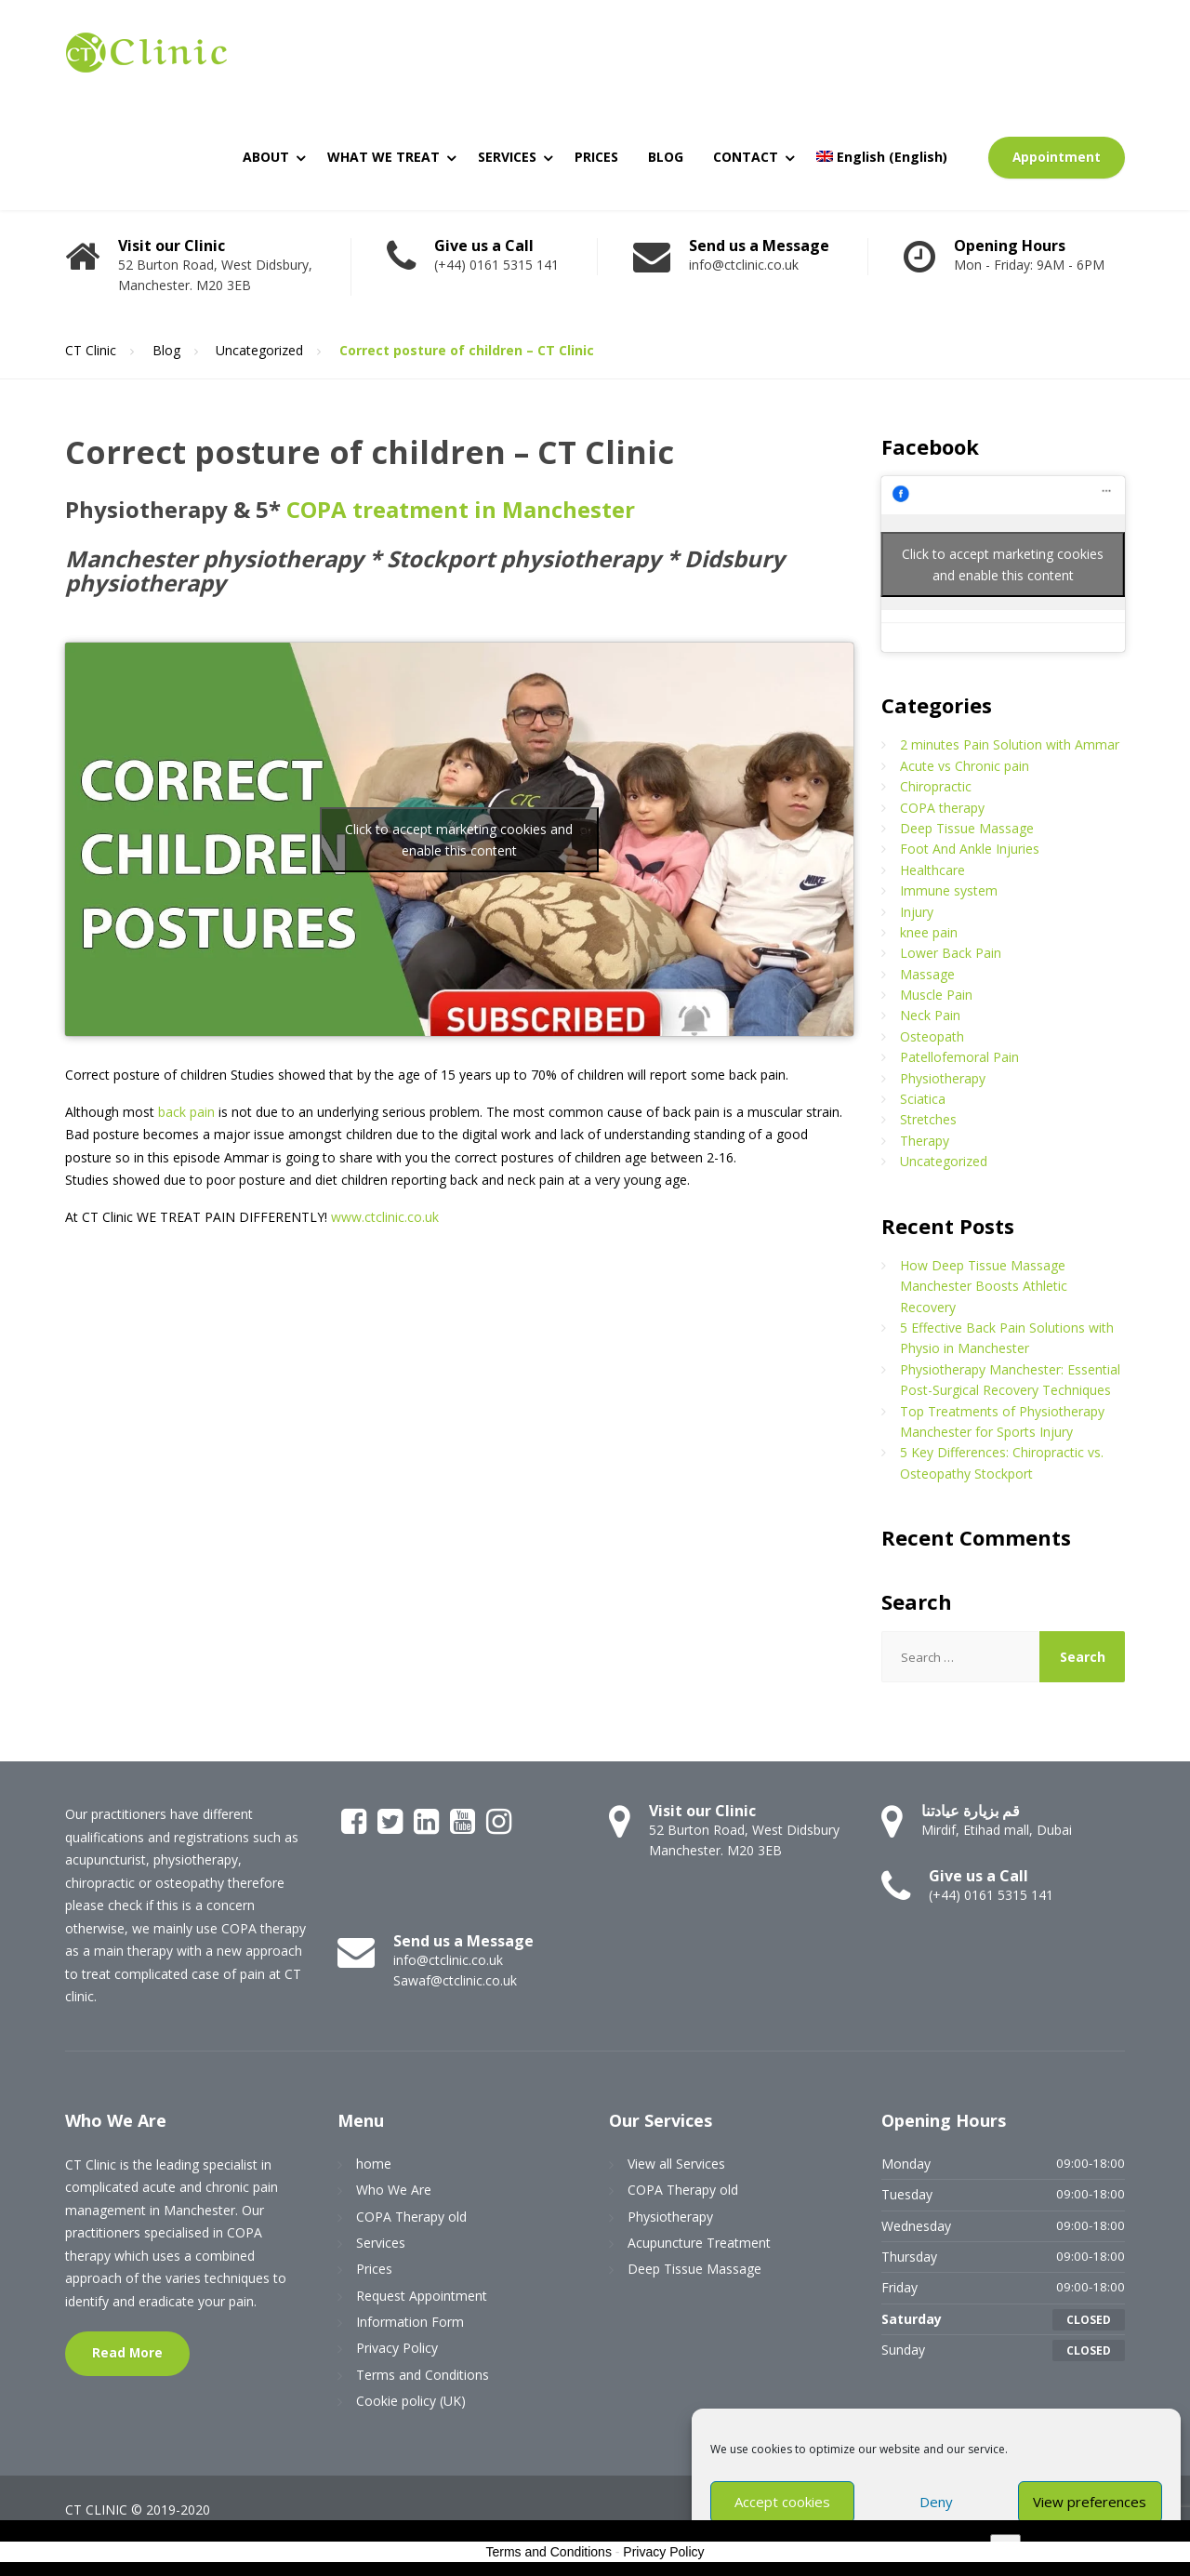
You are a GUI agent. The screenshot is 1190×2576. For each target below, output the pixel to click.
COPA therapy (942, 808)
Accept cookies (782, 2501)
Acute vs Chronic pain (964, 766)
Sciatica (922, 1099)
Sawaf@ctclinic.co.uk (455, 1980)
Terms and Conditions (422, 2374)
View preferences (1089, 2501)
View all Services (676, 2163)
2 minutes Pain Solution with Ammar (1009, 744)
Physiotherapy (942, 1078)
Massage (927, 974)
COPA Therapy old (411, 2216)
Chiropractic (936, 786)
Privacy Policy (397, 2348)
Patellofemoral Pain (959, 1057)
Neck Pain (930, 1015)
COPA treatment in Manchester (460, 509)
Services (380, 2242)
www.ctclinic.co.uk (385, 1217)
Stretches (928, 1119)
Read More (127, 2352)
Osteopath (932, 1036)
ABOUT (266, 157)
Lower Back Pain (950, 953)
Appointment (1056, 157)
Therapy (924, 1140)
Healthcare (932, 870)
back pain (186, 1112)
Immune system (949, 890)
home (373, 2163)
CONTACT (745, 157)
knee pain (929, 932)
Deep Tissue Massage (967, 828)
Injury (916, 912)
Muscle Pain (936, 994)
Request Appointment (421, 2295)
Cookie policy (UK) (411, 2401)
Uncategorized (943, 1161)
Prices (374, 2268)
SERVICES (507, 157)
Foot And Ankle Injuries (969, 848)
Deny (936, 2501)
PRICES (596, 157)
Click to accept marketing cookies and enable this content (459, 839)
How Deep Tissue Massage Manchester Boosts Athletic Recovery (983, 1286)
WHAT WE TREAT (383, 157)
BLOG (665, 157)
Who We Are (393, 2189)
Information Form (410, 2321)
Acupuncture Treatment (699, 2242)
